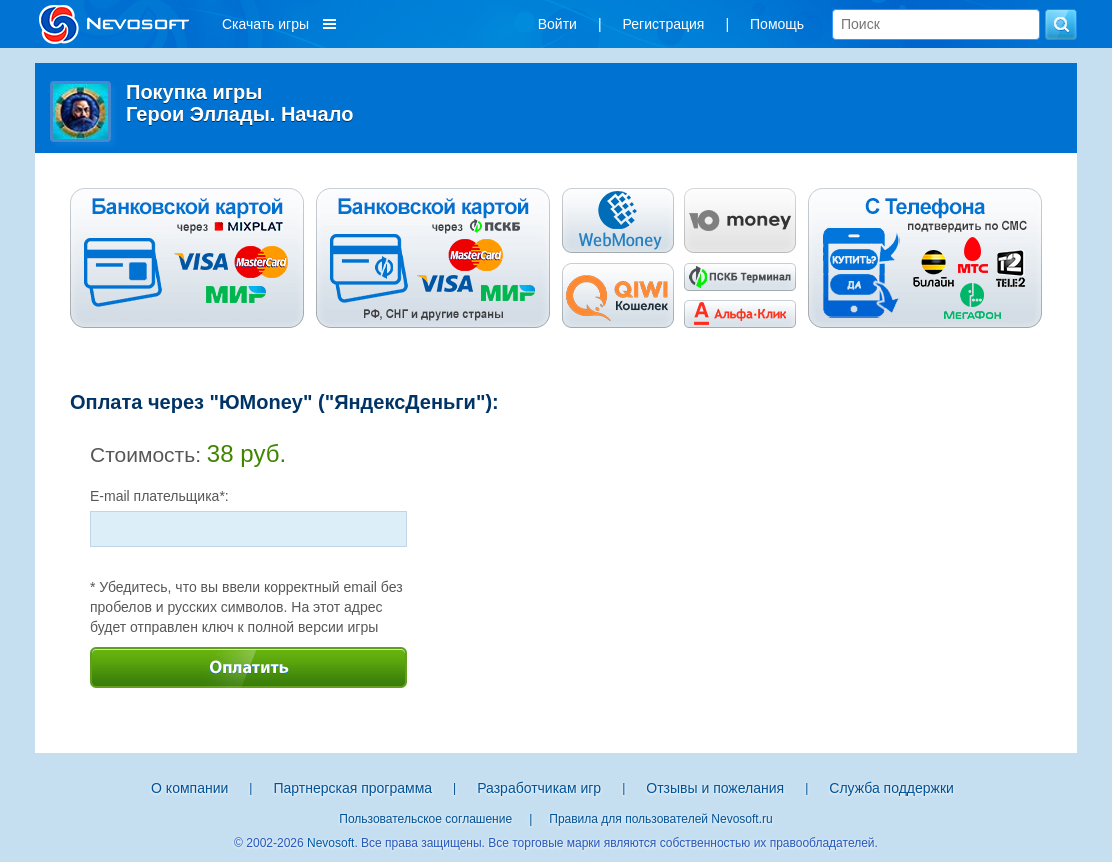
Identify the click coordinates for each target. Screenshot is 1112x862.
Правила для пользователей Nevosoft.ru (660, 819)
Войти (557, 24)
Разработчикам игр (539, 788)
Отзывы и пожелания (715, 788)
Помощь (777, 24)
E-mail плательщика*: (159, 496)
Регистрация (664, 24)
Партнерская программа (352, 788)
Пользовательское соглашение (425, 819)
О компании (189, 788)
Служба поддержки (891, 788)
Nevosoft (330, 843)
